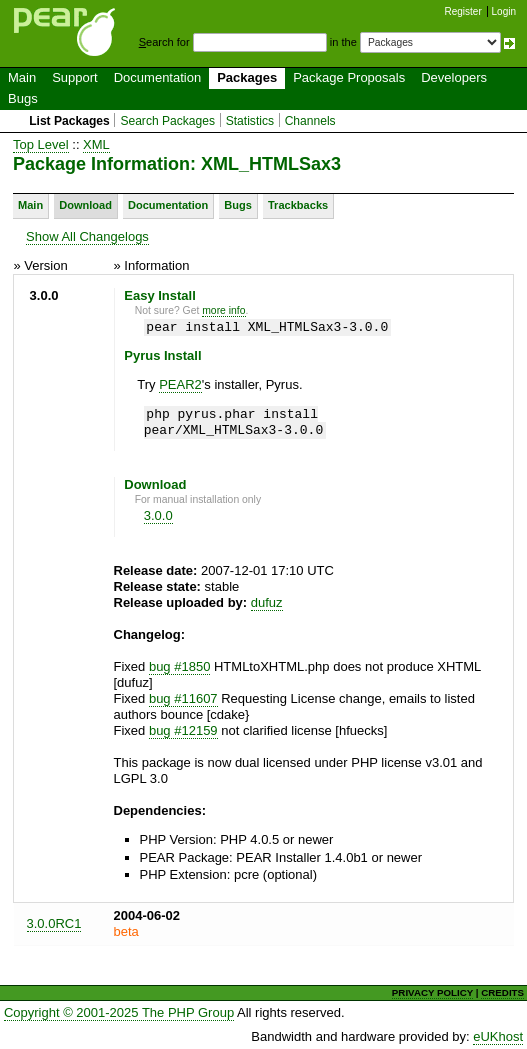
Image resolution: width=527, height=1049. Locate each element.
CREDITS (502, 992)
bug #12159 (183, 730)
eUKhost (498, 1036)
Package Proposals (349, 77)
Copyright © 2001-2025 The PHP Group (119, 1012)
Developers (454, 77)
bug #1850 (179, 666)
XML (96, 144)
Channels (310, 121)
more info (223, 310)
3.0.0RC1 (54, 923)
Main (22, 77)
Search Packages (167, 121)
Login (504, 11)
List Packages (69, 121)
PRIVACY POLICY (432, 992)
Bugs (23, 98)
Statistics (250, 121)
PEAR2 (180, 384)
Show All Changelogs (87, 236)
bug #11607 (183, 698)
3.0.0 (158, 515)
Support (75, 77)
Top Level (41, 144)
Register (463, 11)
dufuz (267, 602)
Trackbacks (298, 205)
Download (85, 205)
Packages (247, 77)
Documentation (157, 77)
